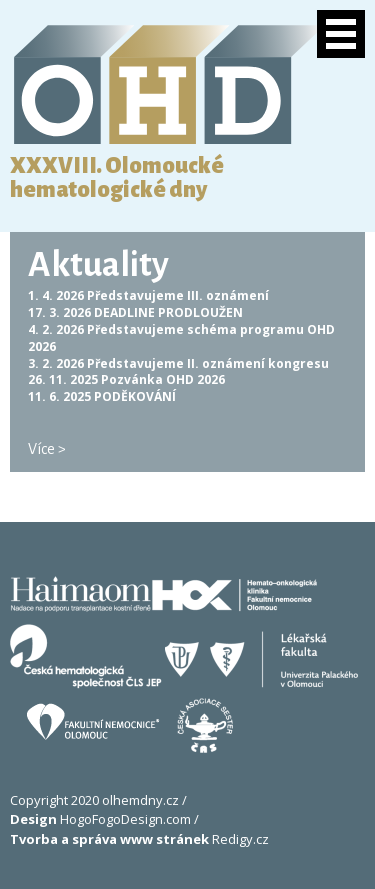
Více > (47, 449)
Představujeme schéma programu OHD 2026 (181, 338)
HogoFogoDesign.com (100, 819)
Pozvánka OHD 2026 (163, 379)
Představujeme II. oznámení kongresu (208, 363)
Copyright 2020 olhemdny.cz (94, 800)
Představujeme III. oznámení (178, 295)
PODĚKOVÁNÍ (135, 396)
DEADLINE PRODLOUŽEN (168, 312)
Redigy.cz (139, 839)
